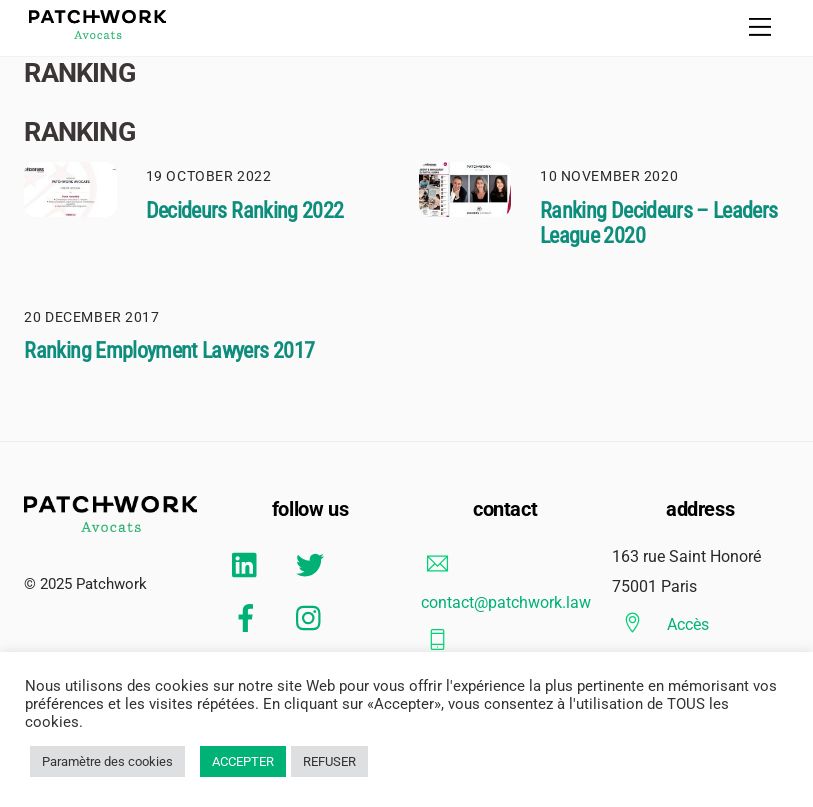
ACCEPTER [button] (243, 761)
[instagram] (313, 618)
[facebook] (249, 618)
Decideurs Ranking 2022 (245, 210)
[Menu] (760, 27)
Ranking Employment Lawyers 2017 (169, 350)
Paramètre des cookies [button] (107, 761)
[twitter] (313, 565)
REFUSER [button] (329, 761)
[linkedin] (249, 565)
